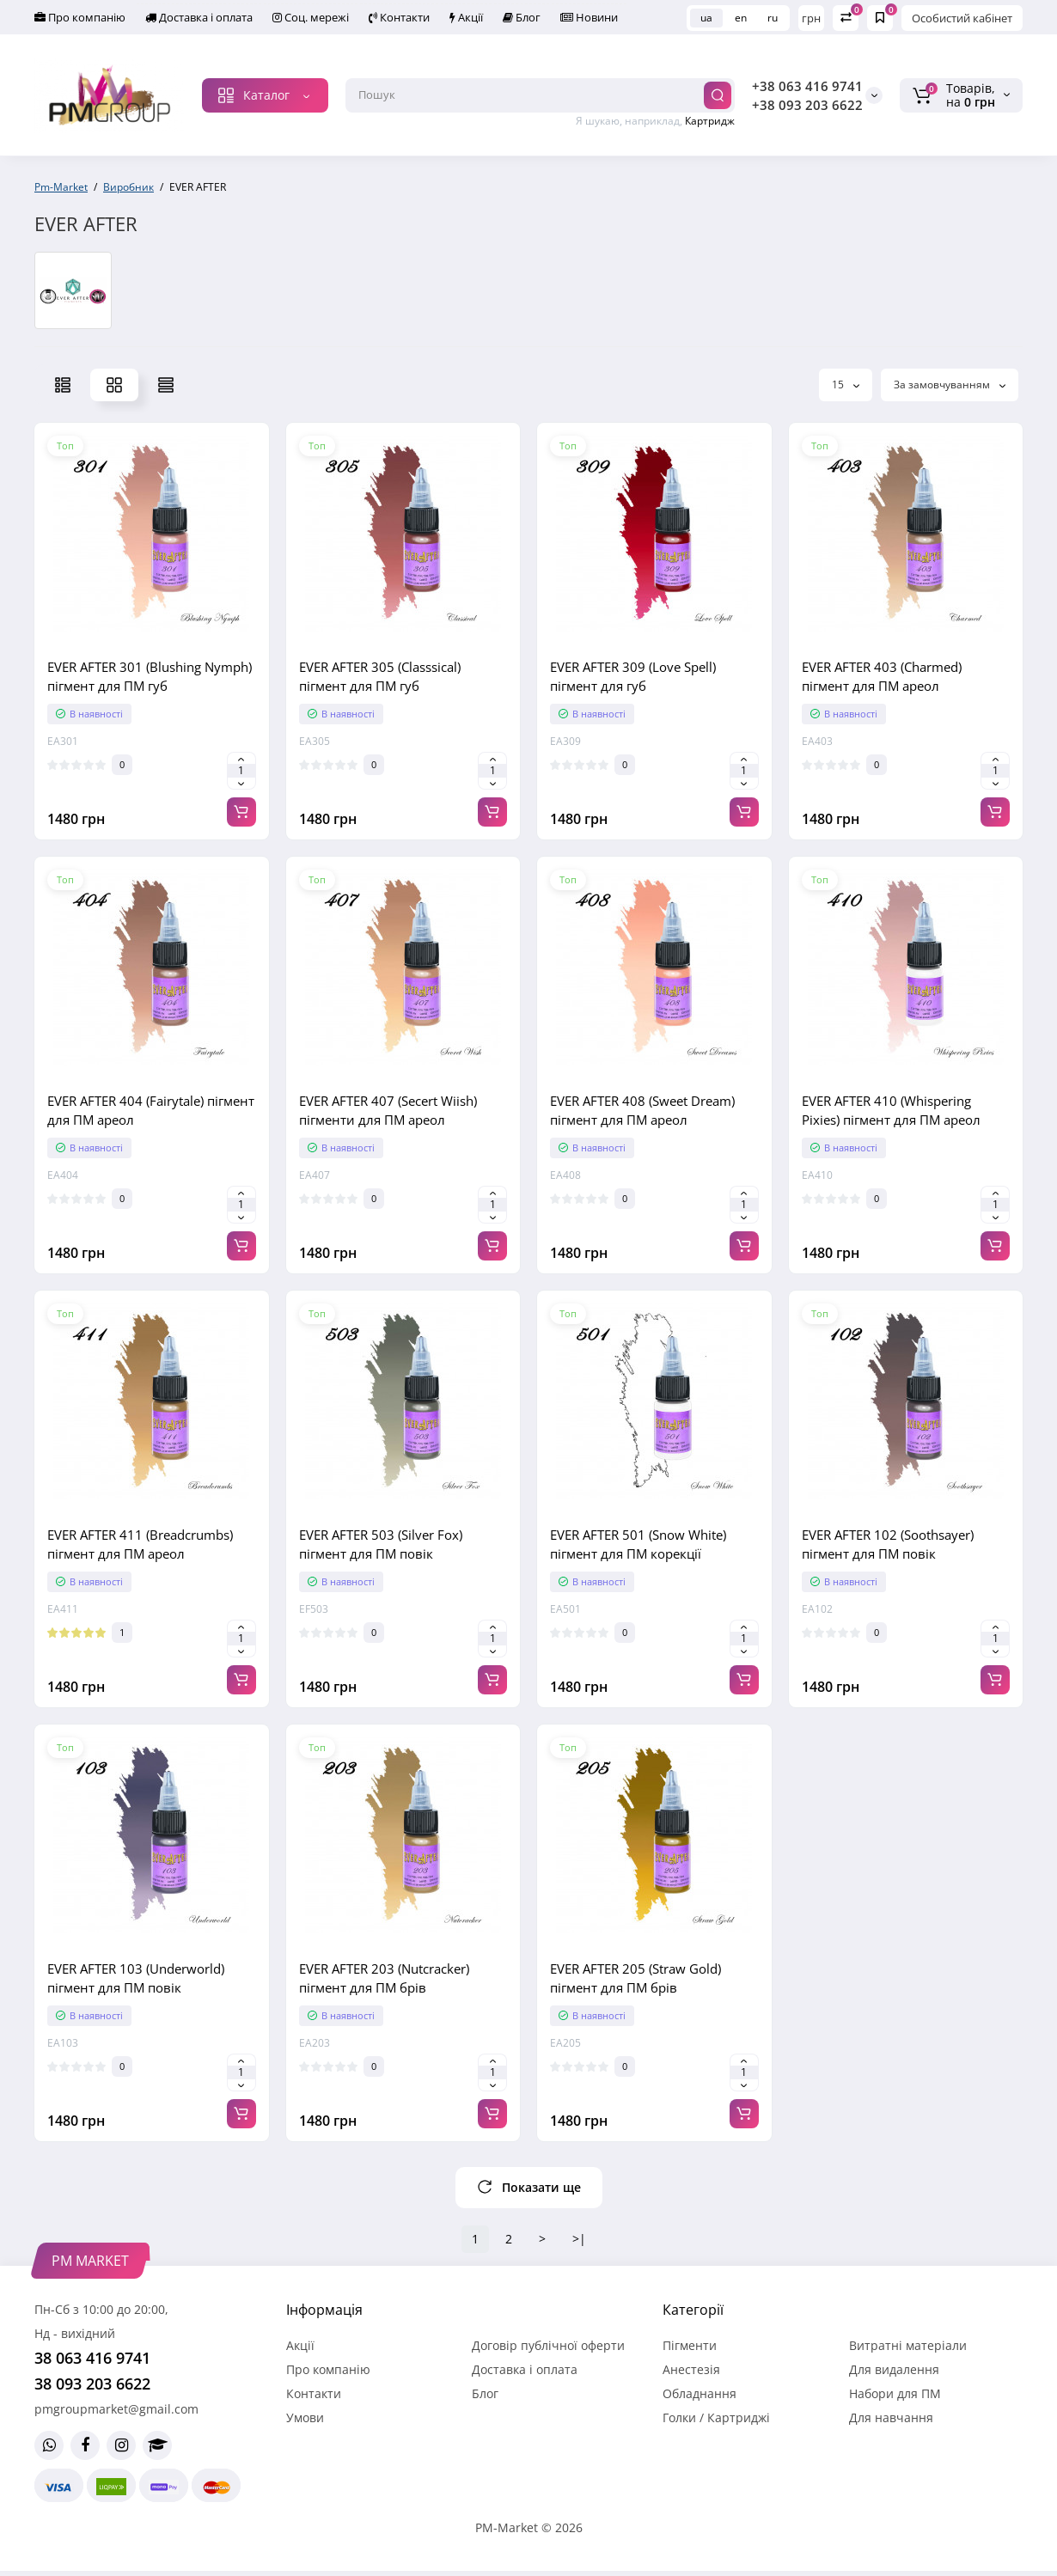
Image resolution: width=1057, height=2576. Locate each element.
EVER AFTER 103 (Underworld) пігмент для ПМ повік (135, 1978)
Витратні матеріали (908, 2345)
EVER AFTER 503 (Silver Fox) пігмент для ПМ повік (380, 1544)
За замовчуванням (949, 384)
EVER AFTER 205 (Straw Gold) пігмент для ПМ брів (635, 1978)
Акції (466, 17)
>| (579, 2239)
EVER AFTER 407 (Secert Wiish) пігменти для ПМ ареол (388, 1110)
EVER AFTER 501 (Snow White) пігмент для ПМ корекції (638, 1544)
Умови (305, 2417)
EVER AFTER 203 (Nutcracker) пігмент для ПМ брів (384, 1978)
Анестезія (691, 2369)
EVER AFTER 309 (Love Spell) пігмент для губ (633, 676)
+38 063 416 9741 (807, 86)
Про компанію (79, 17)
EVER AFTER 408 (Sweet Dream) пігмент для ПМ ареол (642, 1110)
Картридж (710, 120)
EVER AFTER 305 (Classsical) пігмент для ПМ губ (380, 676)
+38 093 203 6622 (807, 104)
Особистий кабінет (962, 18)
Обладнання (699, 2393)
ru (772, 17)
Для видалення (894, 2369)
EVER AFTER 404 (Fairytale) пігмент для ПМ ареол (150, 1110)
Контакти (399, 17)
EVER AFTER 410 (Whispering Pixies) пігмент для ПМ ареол (891, 1110)
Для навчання (891, 2417)
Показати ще (529, 2187)
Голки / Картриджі (716, 2417)
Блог (522, 17)
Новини (589, 17)
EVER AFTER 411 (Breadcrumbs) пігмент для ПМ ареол (140, 1544)
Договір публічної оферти (548, 2345)
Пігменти (690, 2345)
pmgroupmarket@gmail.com (116, 2409)
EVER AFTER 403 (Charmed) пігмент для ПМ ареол (882, 676)
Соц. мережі (310, 17)
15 (845, 384)
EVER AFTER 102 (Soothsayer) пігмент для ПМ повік (888, 1544)
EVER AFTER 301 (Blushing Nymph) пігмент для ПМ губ (149, 676)
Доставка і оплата (199, 17)
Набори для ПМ (895, 2393)
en (741, 17)
